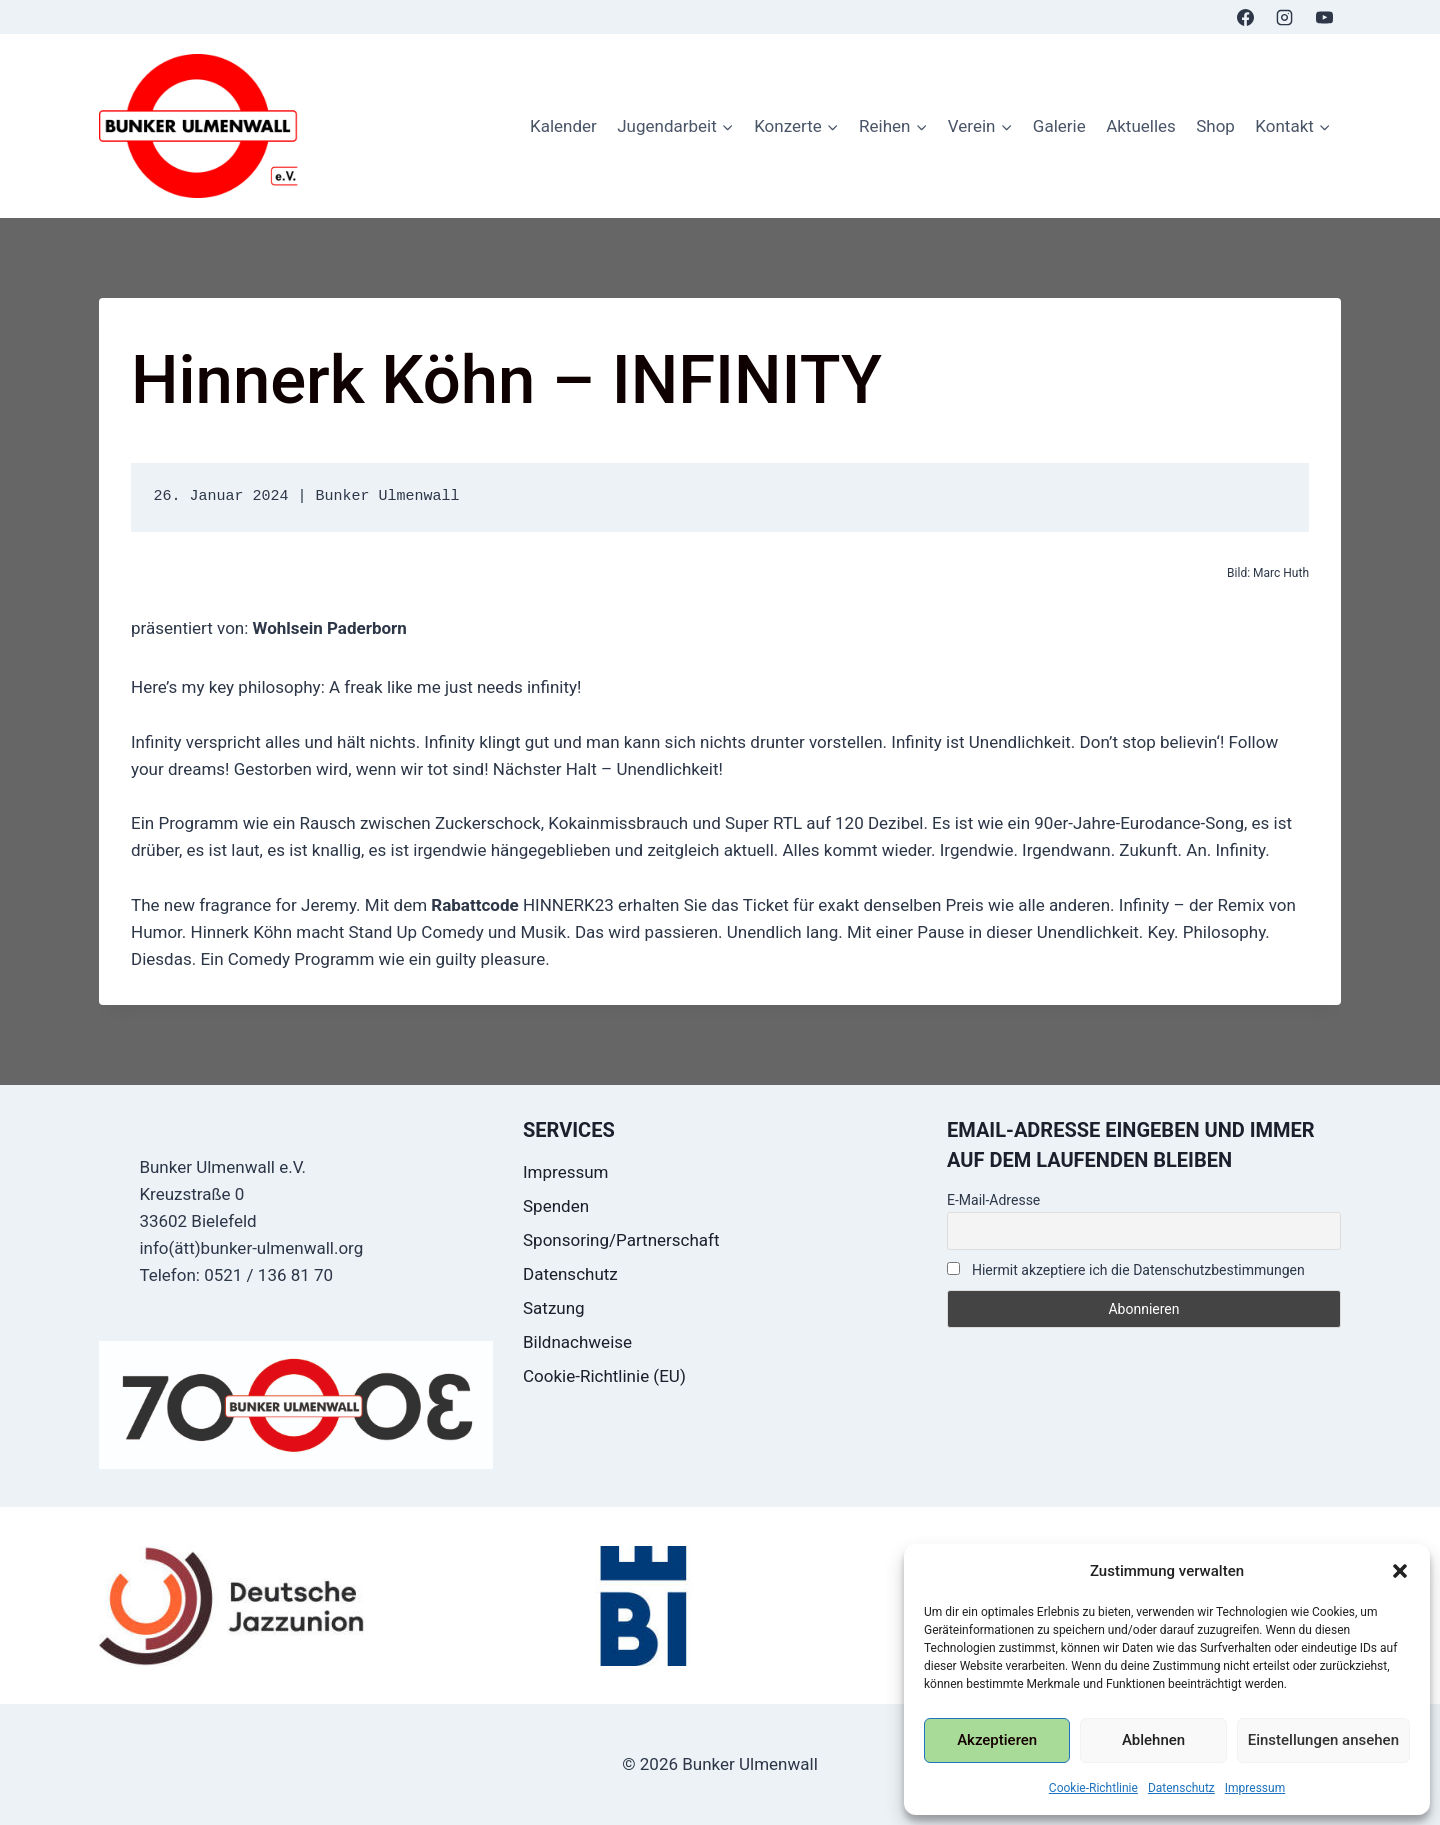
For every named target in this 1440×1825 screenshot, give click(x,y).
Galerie (1059, 126)
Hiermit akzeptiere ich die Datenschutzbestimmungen (1126, 1270)
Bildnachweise (577, 1342)
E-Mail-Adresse (993, 1200)
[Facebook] (1246, 17)
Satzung (554, 1308)
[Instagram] (1285, 17)
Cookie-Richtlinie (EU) (604, 1376)
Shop (1215, 126)
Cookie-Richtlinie (1093, 1788)
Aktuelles (1141, 126)
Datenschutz (1181, 1788)
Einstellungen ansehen (1323, 1740)
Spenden (556, 1206)
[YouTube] (1324, 17)
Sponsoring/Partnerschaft (621, 1240)
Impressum (1255, 1788)
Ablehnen (1153, 1740)
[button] (1400, 1571)
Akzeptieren (997, 1740)
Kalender (563, 126)
